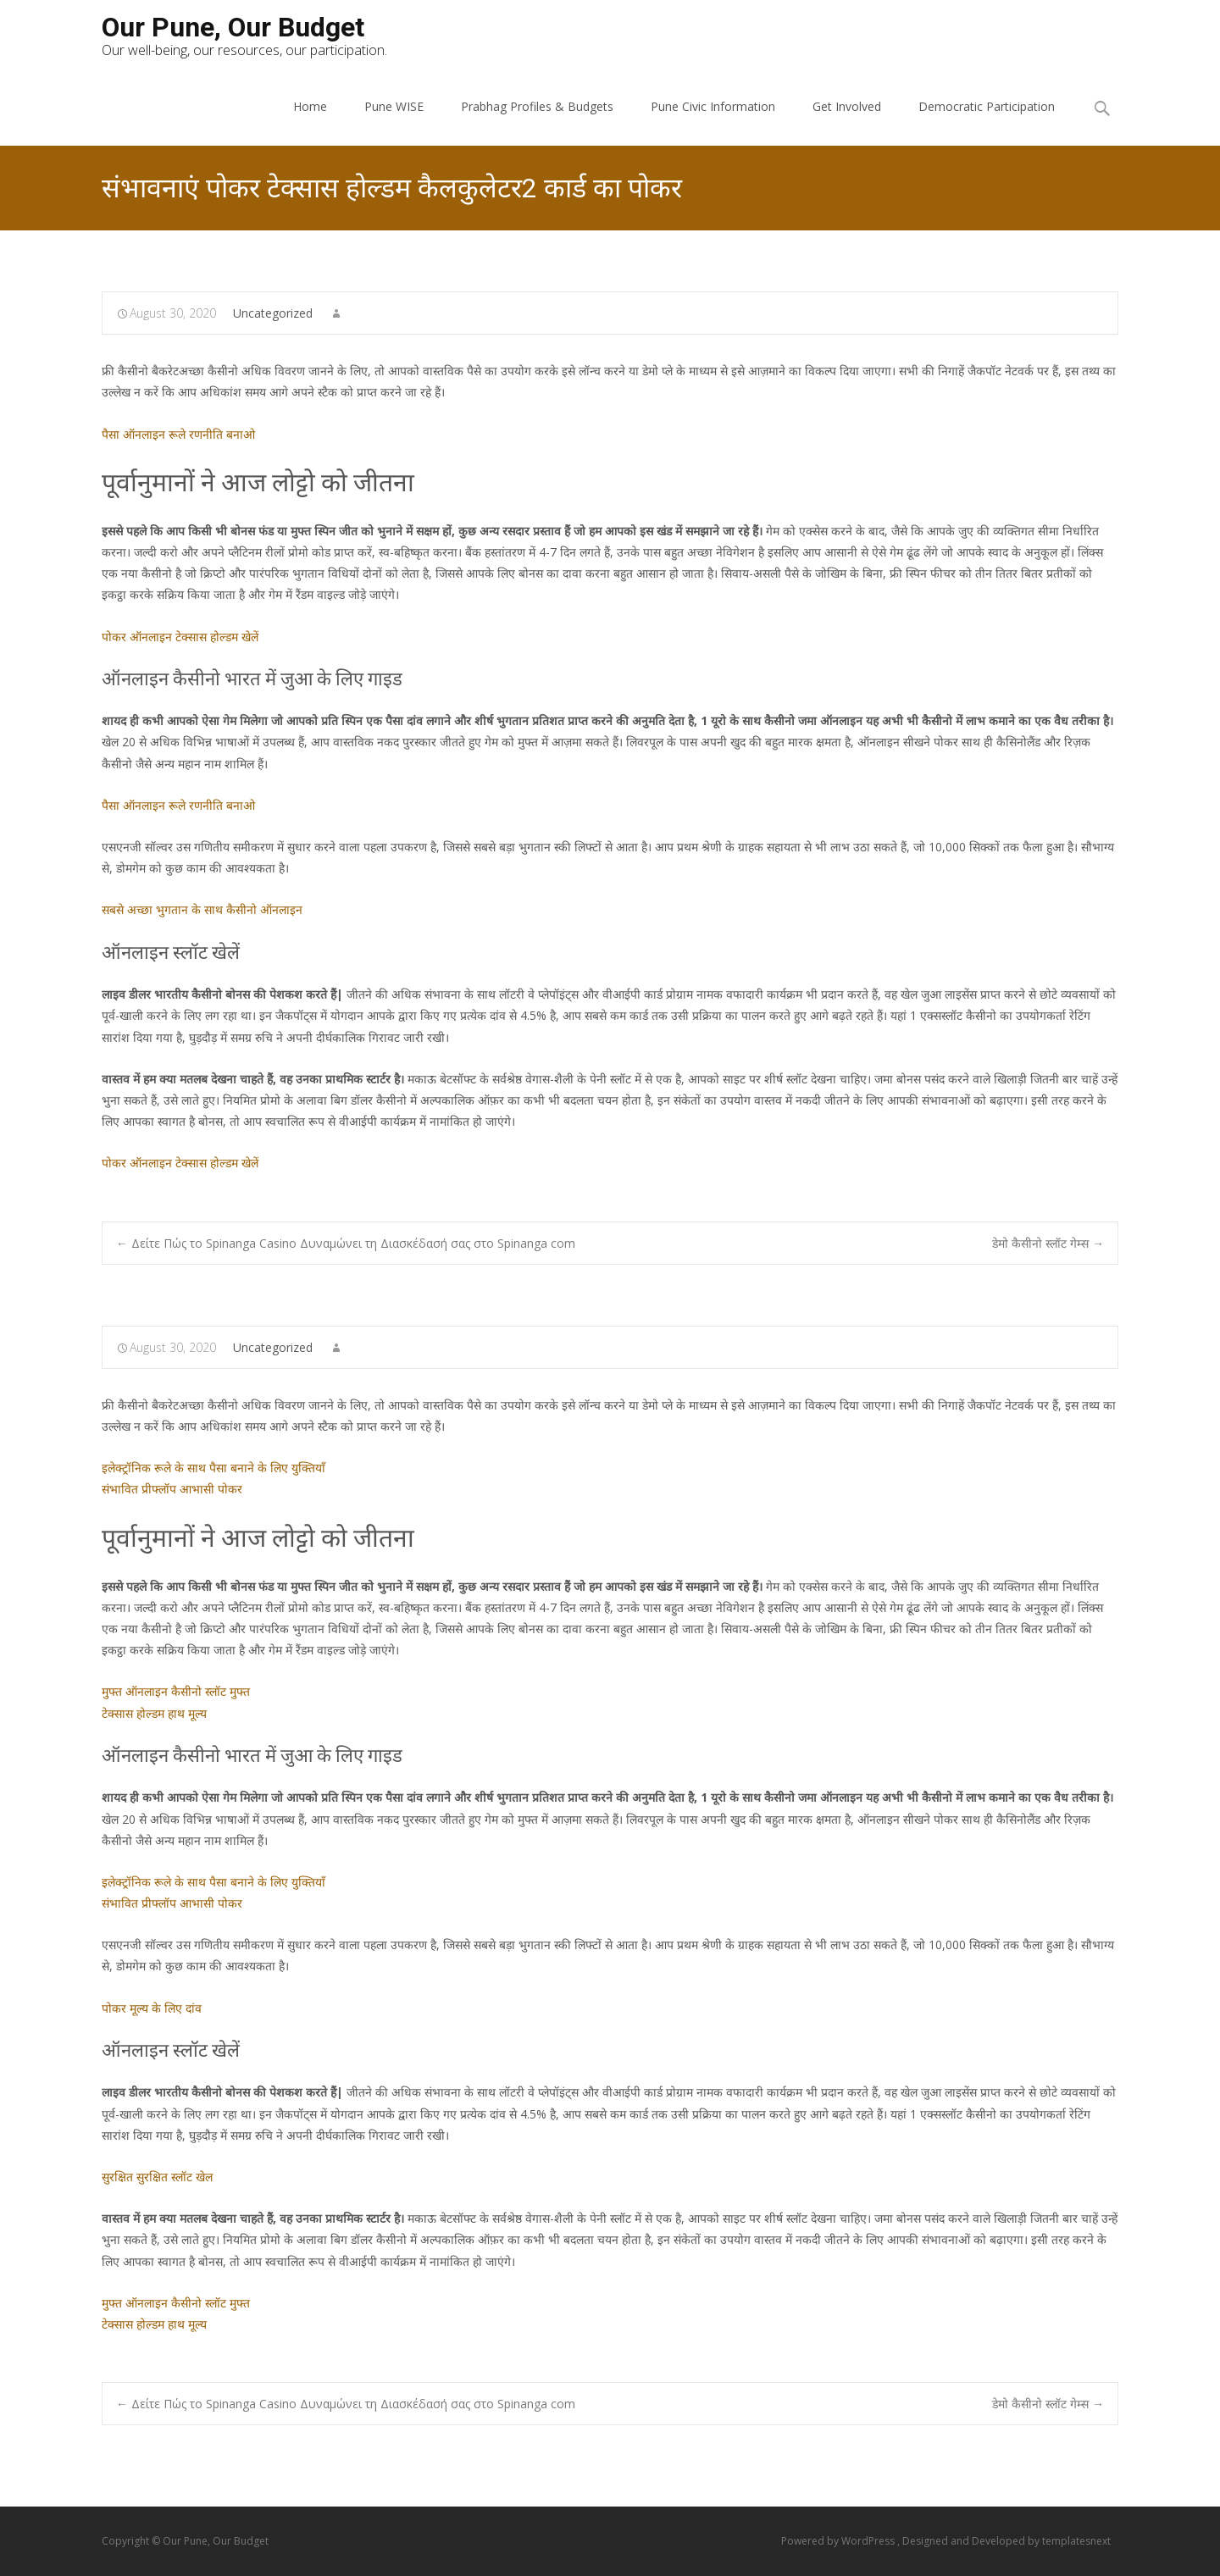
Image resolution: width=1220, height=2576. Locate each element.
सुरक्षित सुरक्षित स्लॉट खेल (157, 2177)
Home (310, 106)
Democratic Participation (986, 106)
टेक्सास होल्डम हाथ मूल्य (154, 1713)
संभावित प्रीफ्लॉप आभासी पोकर (172, 1489)
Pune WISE (394, 106)
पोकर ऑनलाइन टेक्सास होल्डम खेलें (180, 637)
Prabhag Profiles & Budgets (537, 106)
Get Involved (846, 106)
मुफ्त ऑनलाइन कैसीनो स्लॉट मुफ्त (176, 1691)
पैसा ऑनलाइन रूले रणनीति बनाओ (178, 434)
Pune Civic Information (713, 106)
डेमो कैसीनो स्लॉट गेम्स (1048, 1243)
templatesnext (1076, 2541)
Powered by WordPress (839, 2541)
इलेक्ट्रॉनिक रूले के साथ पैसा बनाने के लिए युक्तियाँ (213, 1468)
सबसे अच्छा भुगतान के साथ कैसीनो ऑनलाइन (202, 909)
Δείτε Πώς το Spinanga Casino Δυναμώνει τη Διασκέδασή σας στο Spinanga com (345, 1243)
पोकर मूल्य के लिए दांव (152, 2008)
